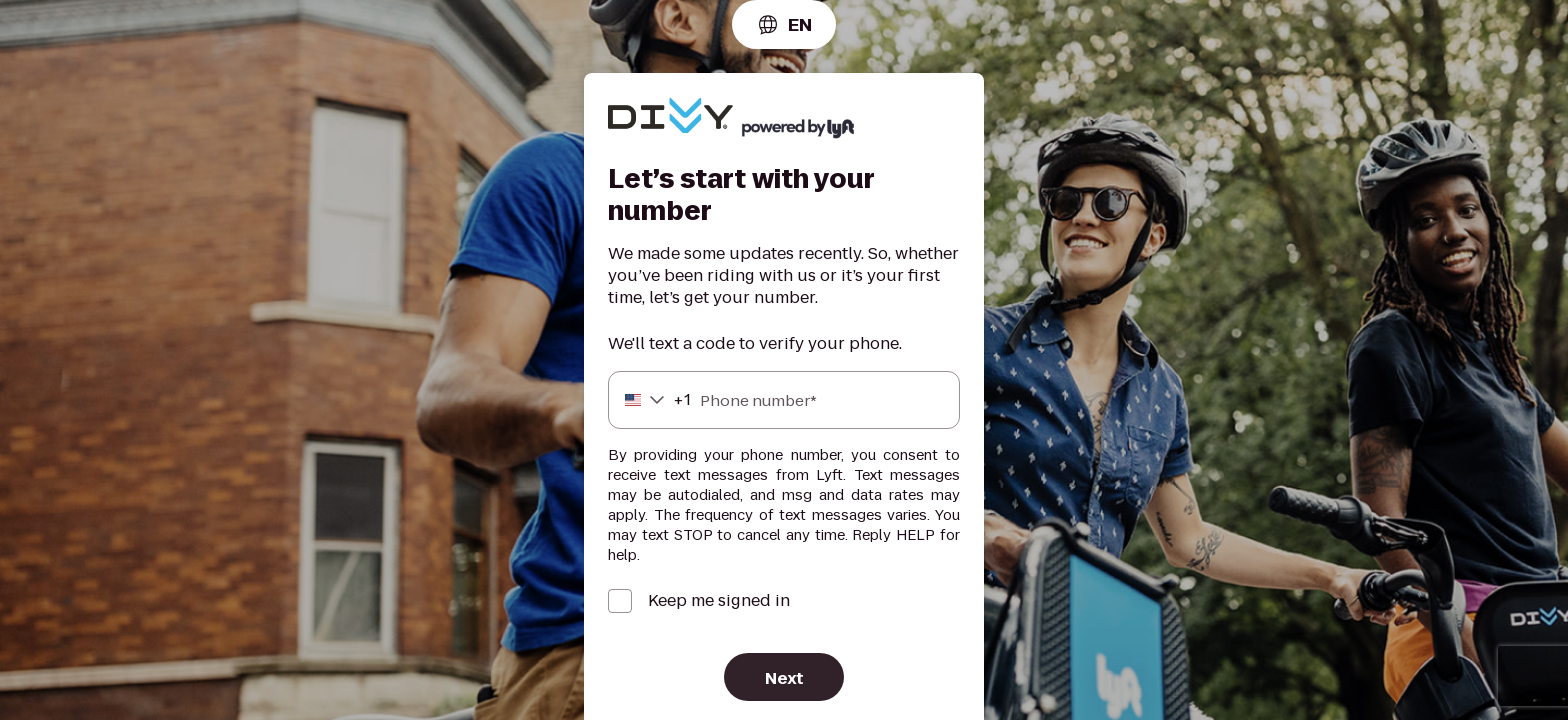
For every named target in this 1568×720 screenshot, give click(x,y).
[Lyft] (670, 118)
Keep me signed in (719, 601)
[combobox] (784, 24)
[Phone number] (784, 400)
